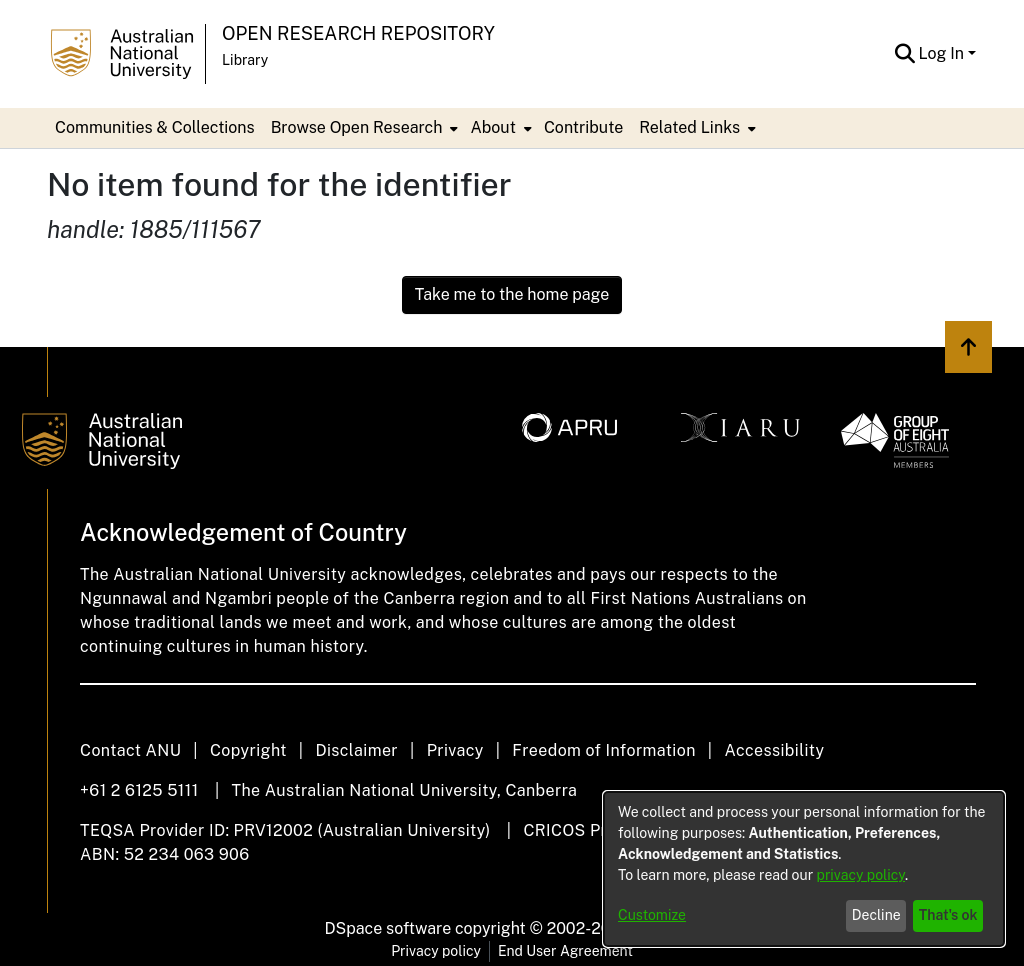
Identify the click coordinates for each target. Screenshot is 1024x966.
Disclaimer (356, 750)
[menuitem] (363, 128)
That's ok (948, 915)
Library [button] (245, 60)
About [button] (492, 127)
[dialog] (804, 869)
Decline (876, 915)
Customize (652, 915)
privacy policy (861, 875)
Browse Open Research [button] (357, 127)
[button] (905, 54)
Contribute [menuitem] (583, 127)
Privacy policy (436, 951)
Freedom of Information (603, 750)
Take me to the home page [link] (512, 294)
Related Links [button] (689, 127)
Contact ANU (130, 750)
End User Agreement (565, 951)
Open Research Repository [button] (358, 33)
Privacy (455, 750)
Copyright (248, 750)
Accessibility (774, 750)
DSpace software (388, 928)
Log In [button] (943, 53)
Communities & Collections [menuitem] (155, 127)
